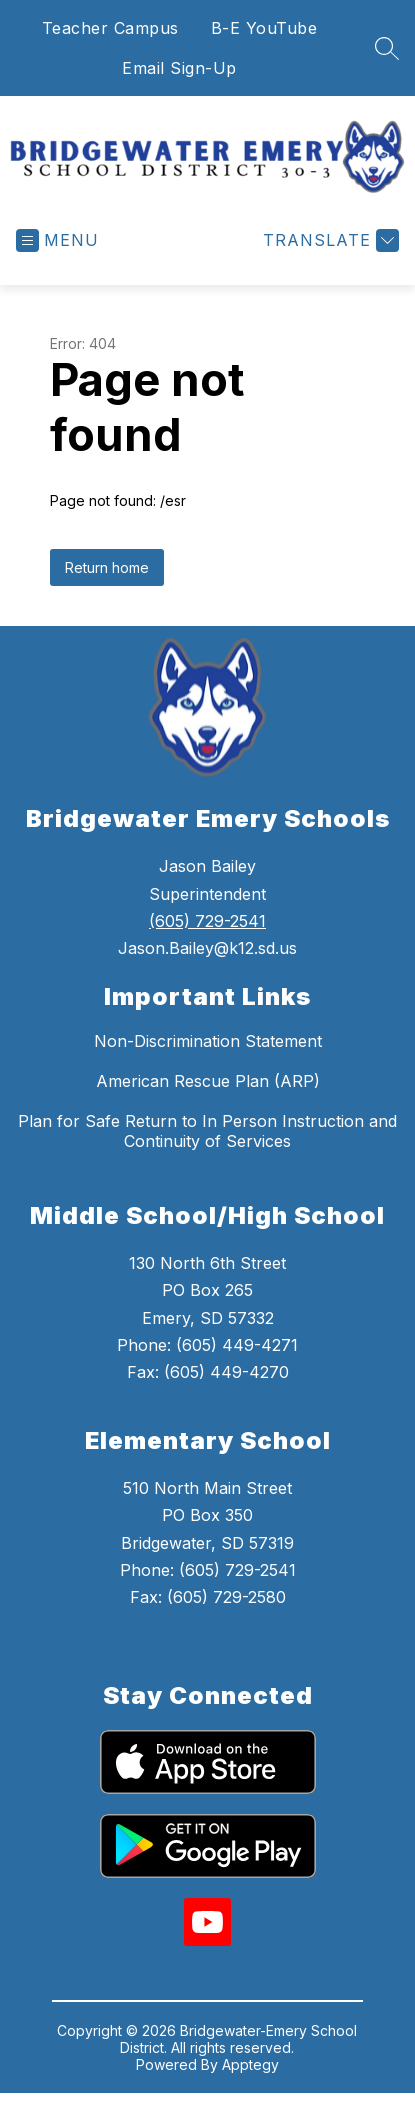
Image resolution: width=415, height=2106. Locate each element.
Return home (107, 567)
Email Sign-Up (179, 68)
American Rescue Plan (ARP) (208, 1081)
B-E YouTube (264, 28)
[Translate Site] (328, 240)
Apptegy (250, 2064)
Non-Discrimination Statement (208, 1041)
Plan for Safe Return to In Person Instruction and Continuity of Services (207, 1131)
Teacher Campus (110, 28)
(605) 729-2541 (207, 921)
